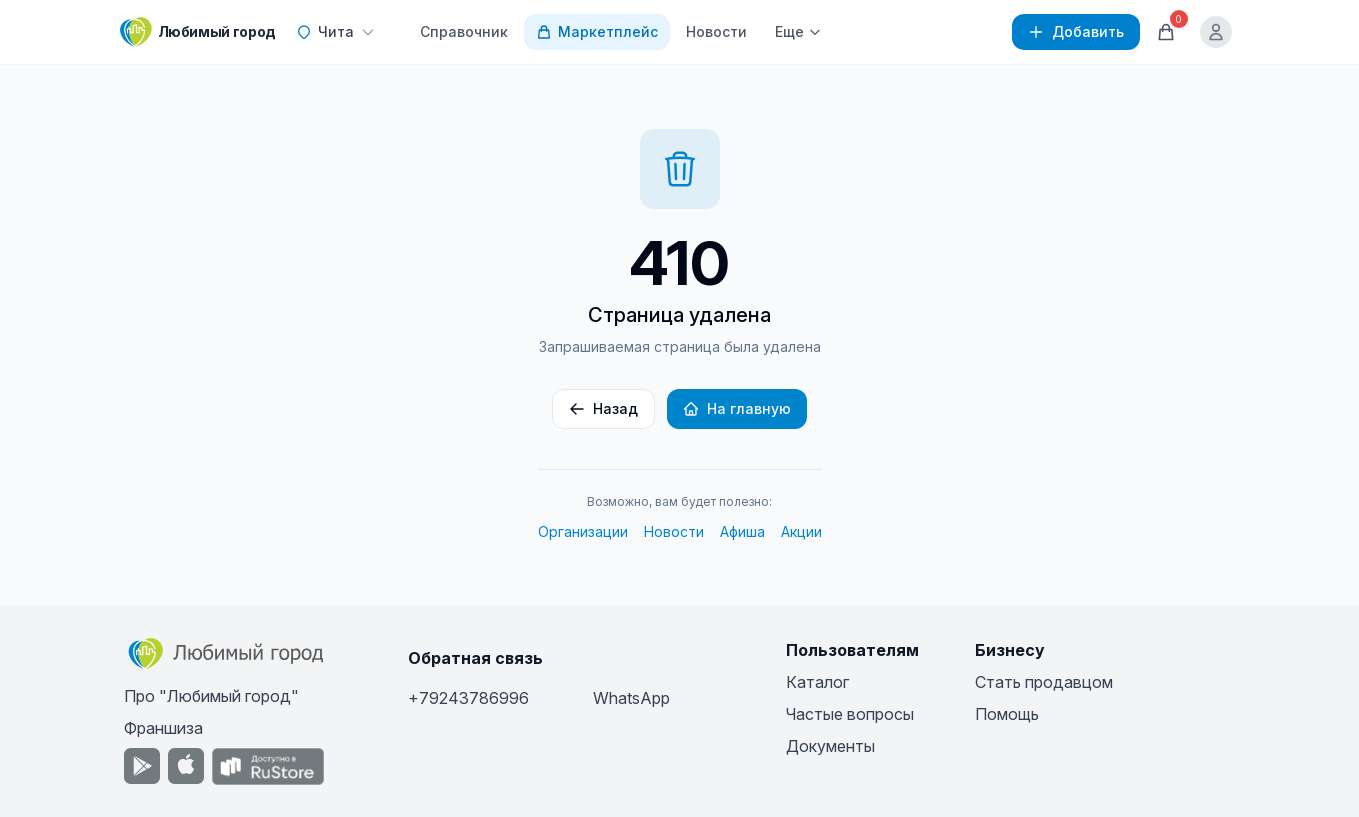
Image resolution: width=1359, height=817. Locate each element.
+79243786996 (468, 698)
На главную (737, 408)
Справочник (464, 31)
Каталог (817, 682)
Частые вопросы (850, 714)
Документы (830, 746)
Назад (603, 408)
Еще (798, 31)
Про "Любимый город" (211, 696)
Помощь (1007, 714)
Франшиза (163, 728)
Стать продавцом (1044, 682)
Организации (583, 531)
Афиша (742, 531)
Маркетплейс (597, 31)
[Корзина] (1166, 32)
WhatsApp (631, 698)
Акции (801, 531)
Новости (716, 31)
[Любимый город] (198, 32)
